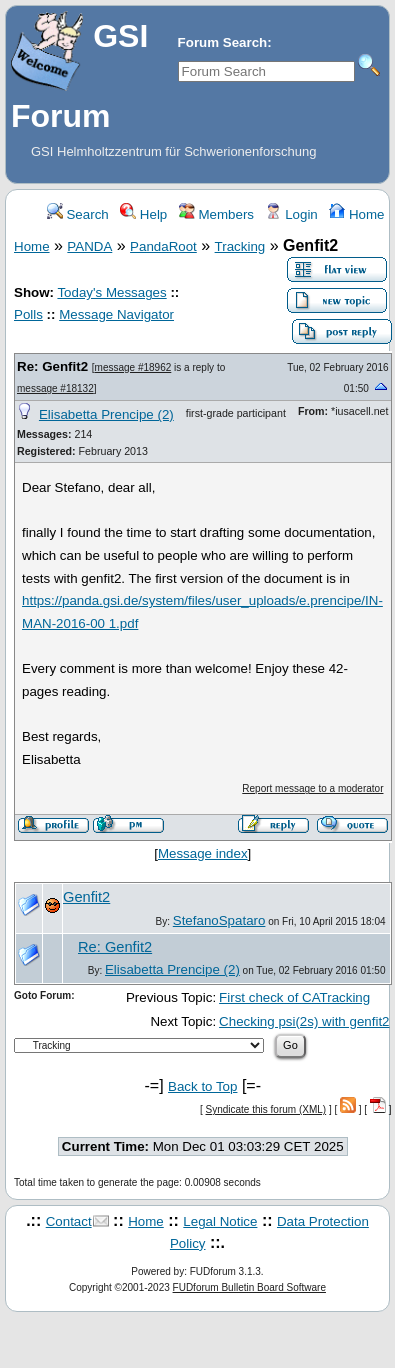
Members (216, 214)
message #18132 (55, 388)
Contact (69, 1221)
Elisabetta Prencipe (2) (106, 414)
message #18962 (133, 367)
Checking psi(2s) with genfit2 (304, 1021)
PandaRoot (163, 246)
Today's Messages (111, 292)
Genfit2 (86, 897)
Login (291, 214)
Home (356, 214)
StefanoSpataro (219, 920)
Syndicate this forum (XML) (266, 1109)
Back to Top (202, 1086)
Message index (203, 853)
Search (78, 214)
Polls (28, 314)
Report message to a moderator (312, 788)
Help (143, 214)
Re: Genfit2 (52, 366)
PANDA (89, 246)
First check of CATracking (294, 997)
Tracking (240, 246)
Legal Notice (220, 1221)
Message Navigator (116, 314)
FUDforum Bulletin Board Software (249, 1287)
